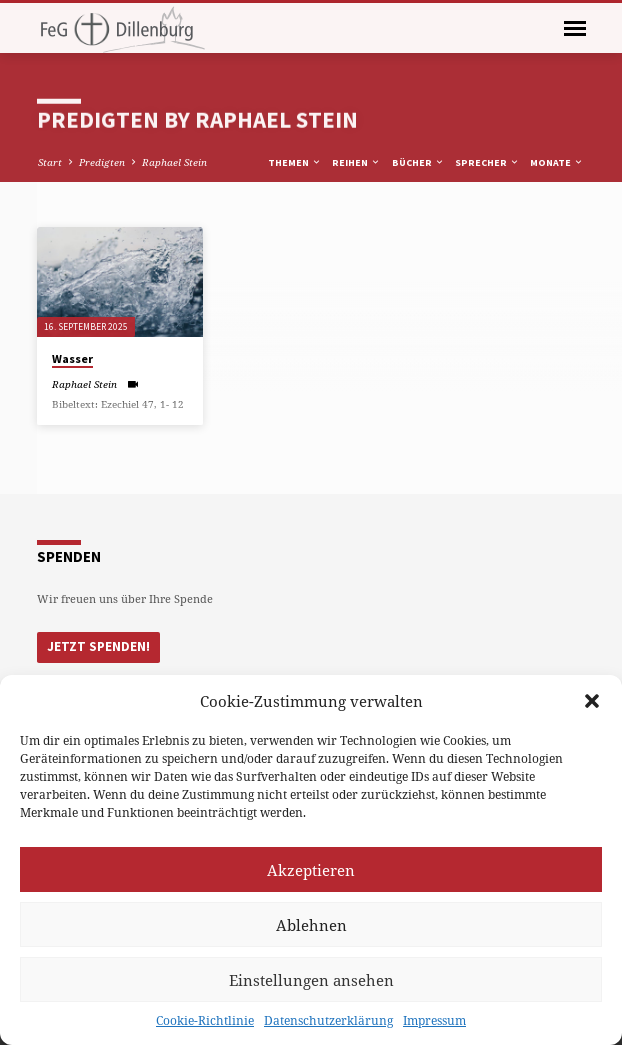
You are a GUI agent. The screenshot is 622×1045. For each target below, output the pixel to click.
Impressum (434, 1020)
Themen (295, 162)
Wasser (72, 358)
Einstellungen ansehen (311, 980)
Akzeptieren (311, 870)
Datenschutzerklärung (328, 1020)
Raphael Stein (174, 162)
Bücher (418, 162)
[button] (592, 701)
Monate (557, 162)
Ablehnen (311, 925)
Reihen (356, 162)
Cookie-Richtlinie (205, 1020)
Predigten (102, 162)
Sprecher (487, 162)
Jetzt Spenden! (98, 646)
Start (50, 162)
